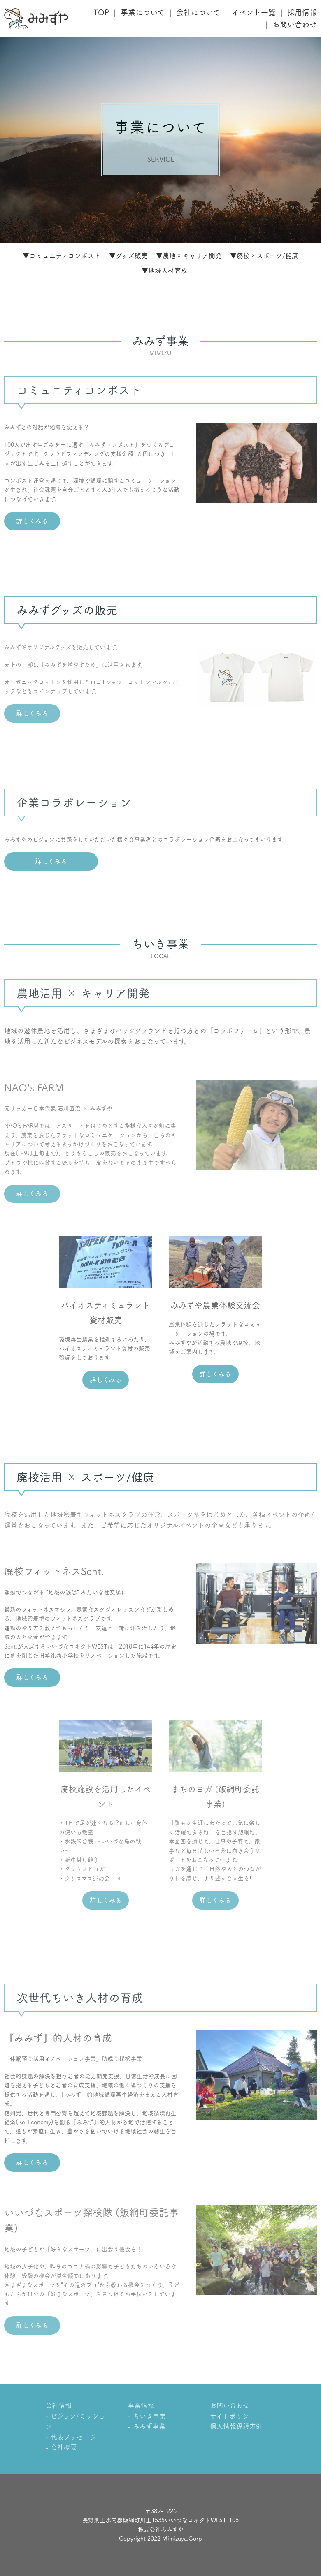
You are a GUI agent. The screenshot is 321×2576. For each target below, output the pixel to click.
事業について (143, 12)
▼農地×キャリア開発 (189, 255)
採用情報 (302, 12)
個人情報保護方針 (236, 2426)
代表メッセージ (73, 2437)
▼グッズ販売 (128, 255)
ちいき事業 (149, 2416)
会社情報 (58, 2405)
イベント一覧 (254, 12)
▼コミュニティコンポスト (62, 255)
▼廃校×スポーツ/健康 (264, 255)
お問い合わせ (294, 24)
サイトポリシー (233, 2416)
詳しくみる (32, 521)
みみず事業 (149, 2426)
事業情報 (141, 2405)
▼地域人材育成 (165, 270)
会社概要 (64, 2447)
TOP (101, 12)
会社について (198, 12)
